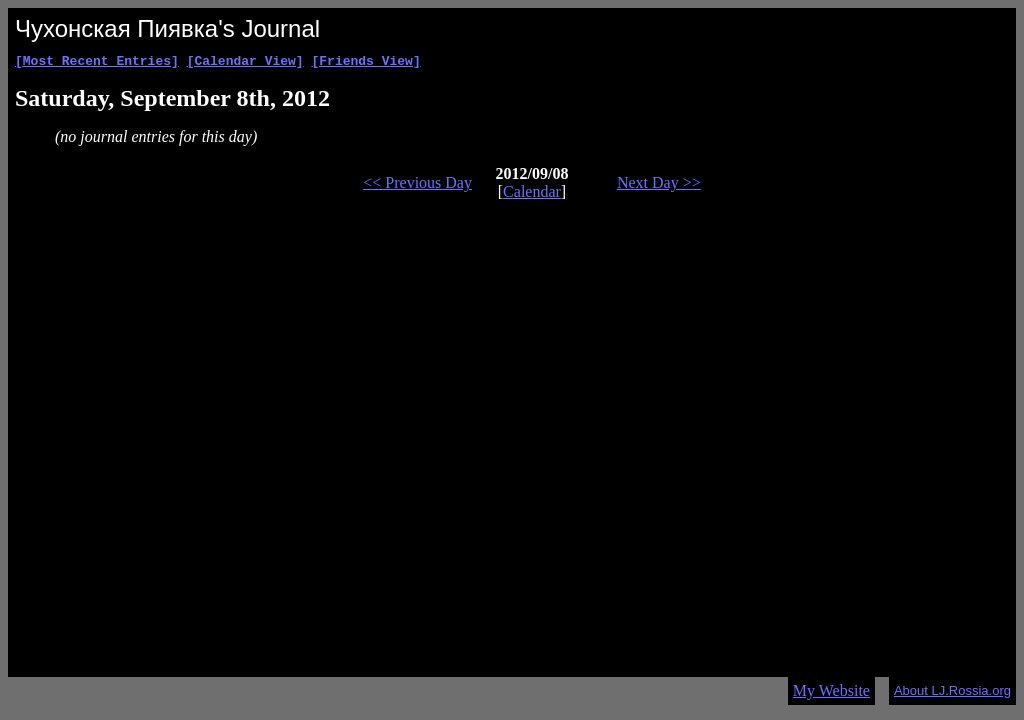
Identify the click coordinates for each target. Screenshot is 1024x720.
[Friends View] (365, 63)
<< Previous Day (417, 185)
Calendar (532, 194)
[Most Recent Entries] (97, 63)
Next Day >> (659, 185)
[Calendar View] (245, 63)
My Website (831, 690)
